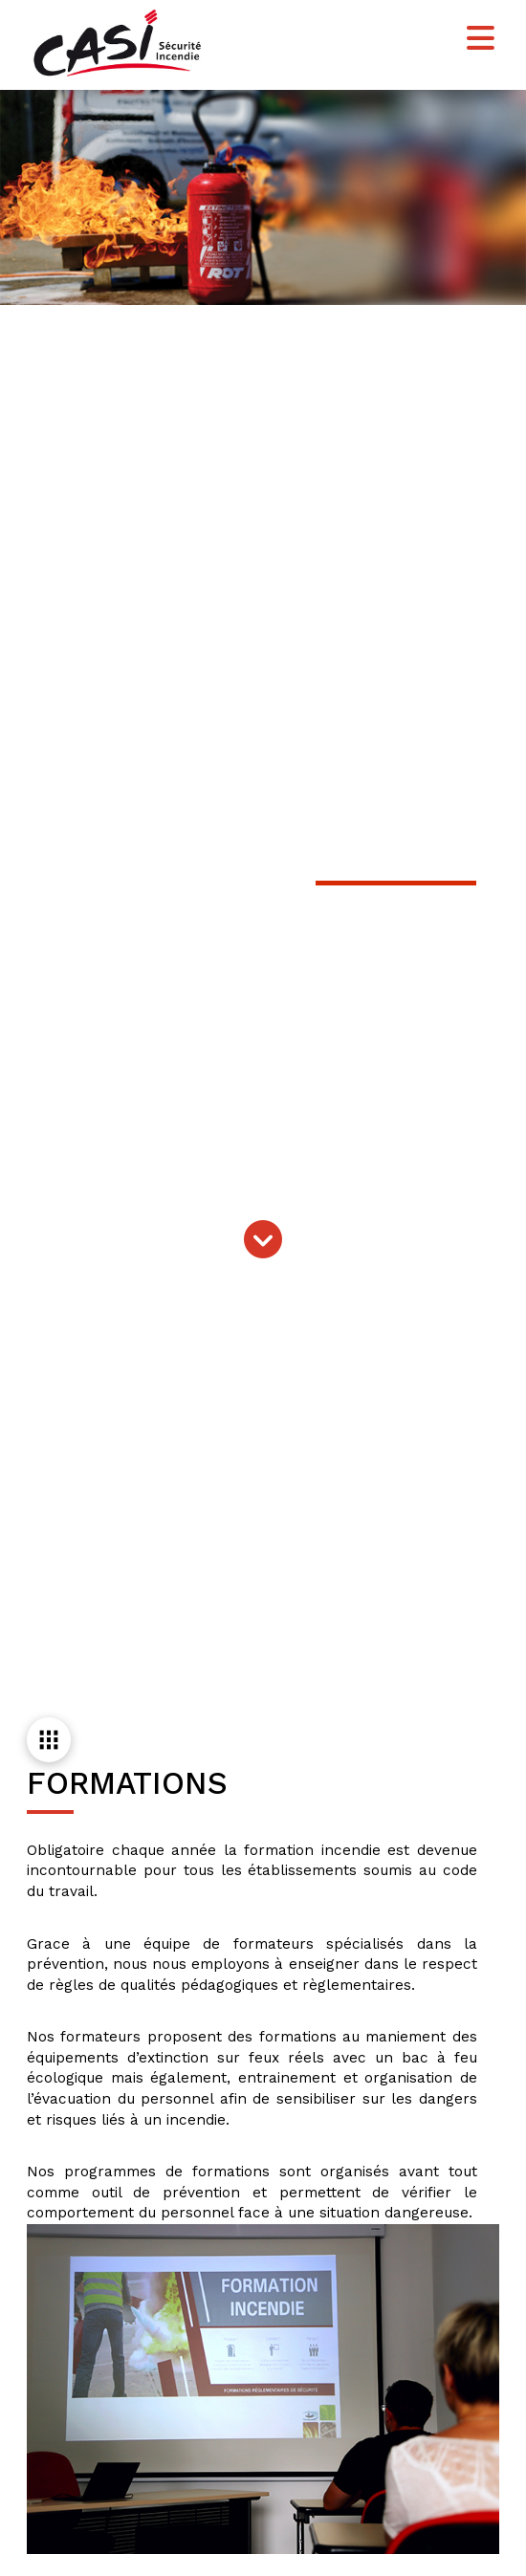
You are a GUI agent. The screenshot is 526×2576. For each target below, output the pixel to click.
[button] (480, 38)
